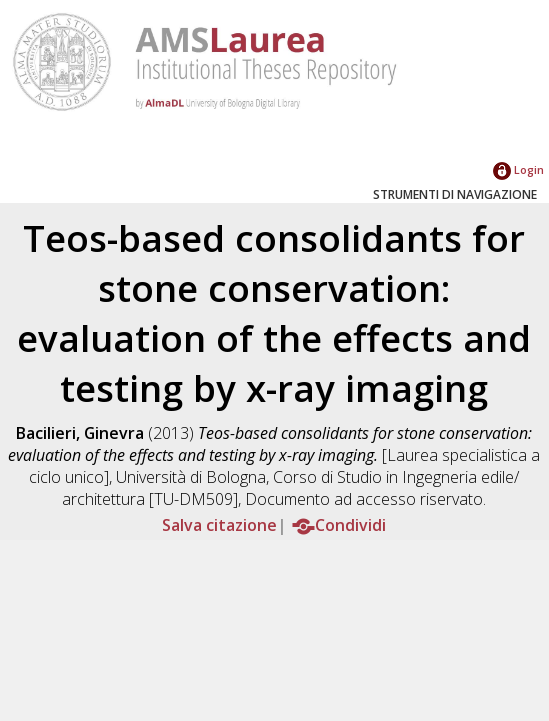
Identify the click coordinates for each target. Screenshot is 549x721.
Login (518, 169)
